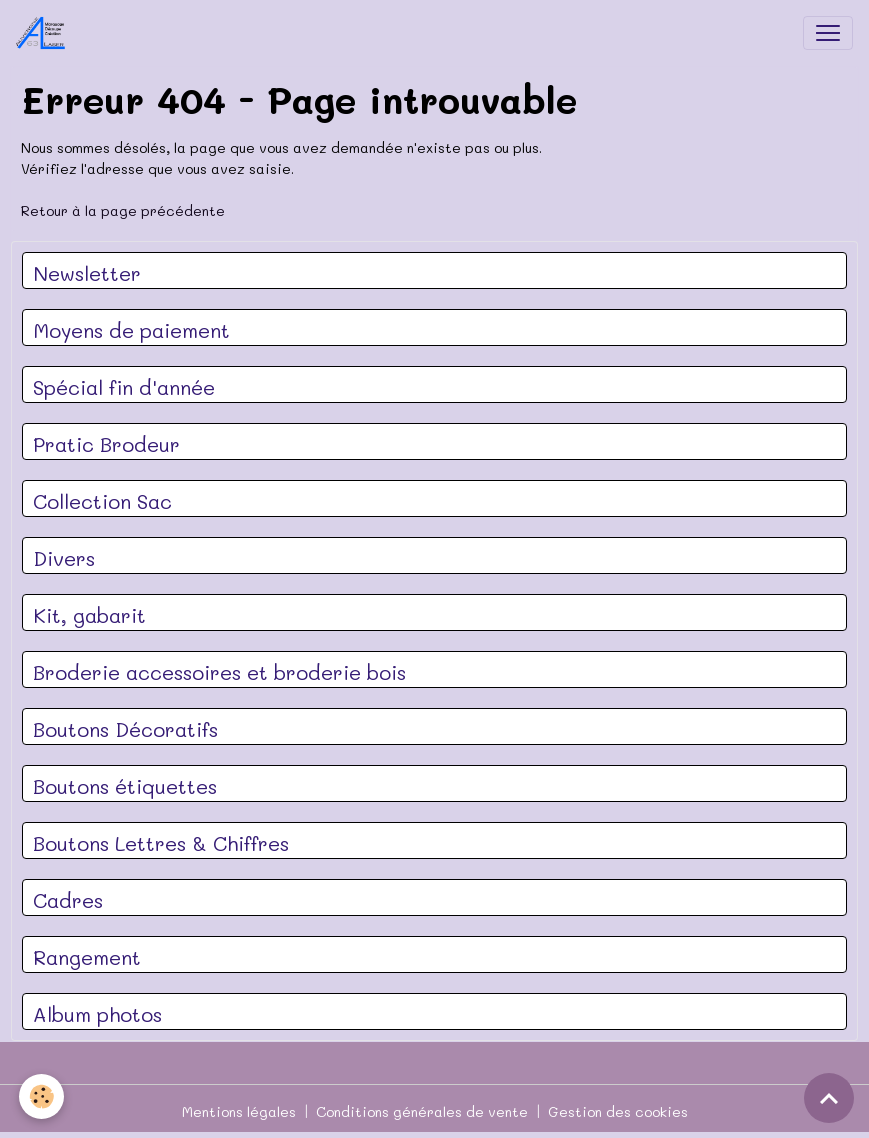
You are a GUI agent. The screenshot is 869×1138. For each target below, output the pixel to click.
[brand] (45, 33)
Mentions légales (239, 1111)
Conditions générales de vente (422, 1111)
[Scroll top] (829, 1098)
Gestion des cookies (618, 1111)
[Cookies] (42, 1096)
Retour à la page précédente (123, 210)
